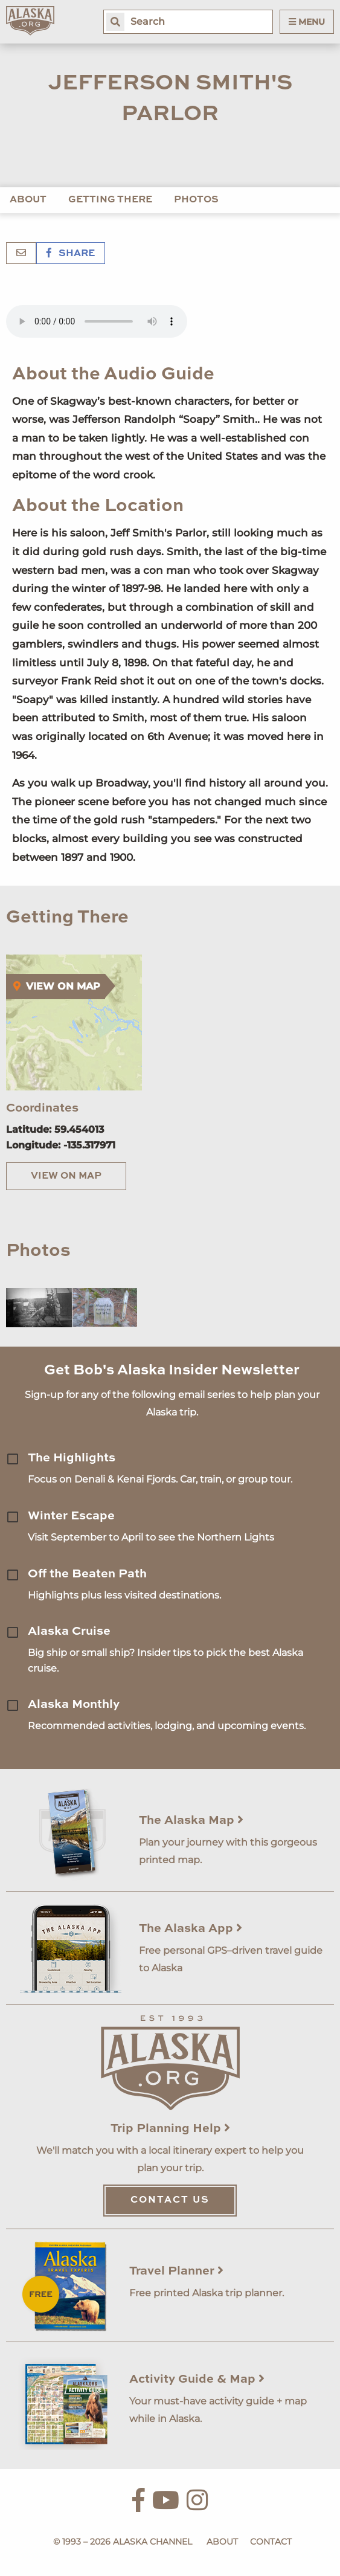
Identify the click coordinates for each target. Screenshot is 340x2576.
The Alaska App (190, 1929)
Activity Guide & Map (197, 2380)
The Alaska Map (191, 1821)
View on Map (66, 1176)
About (28, 200)
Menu (307, 21)
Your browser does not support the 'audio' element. (96, 321)
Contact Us (170, 2200)
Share (71, 254)
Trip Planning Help (170, 2129)
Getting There (110, 200)
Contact (271, 2541)
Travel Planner (176, 2271)
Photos (196, 200)
